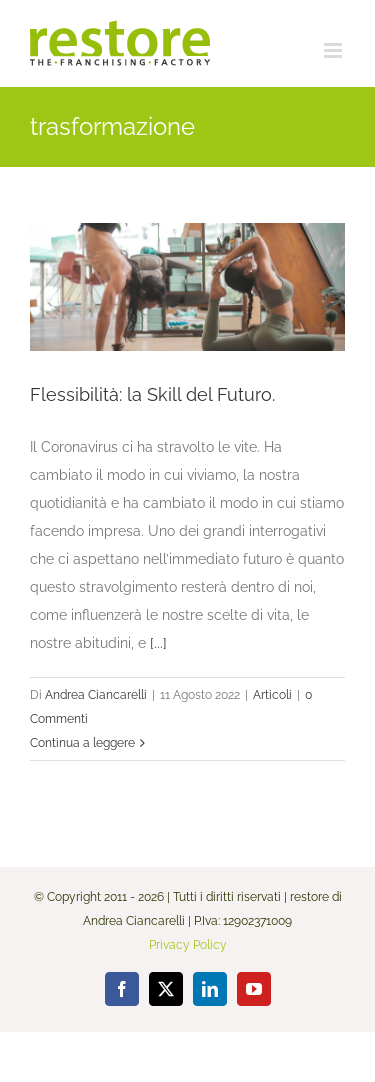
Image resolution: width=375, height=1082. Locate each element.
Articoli (272, 695)
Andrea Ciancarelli (96, 695)
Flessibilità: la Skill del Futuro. (152, 394)
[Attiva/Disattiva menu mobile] (334, 50)
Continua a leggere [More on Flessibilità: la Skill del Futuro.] (82, 743)
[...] (158, 643)
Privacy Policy (188, 945)
